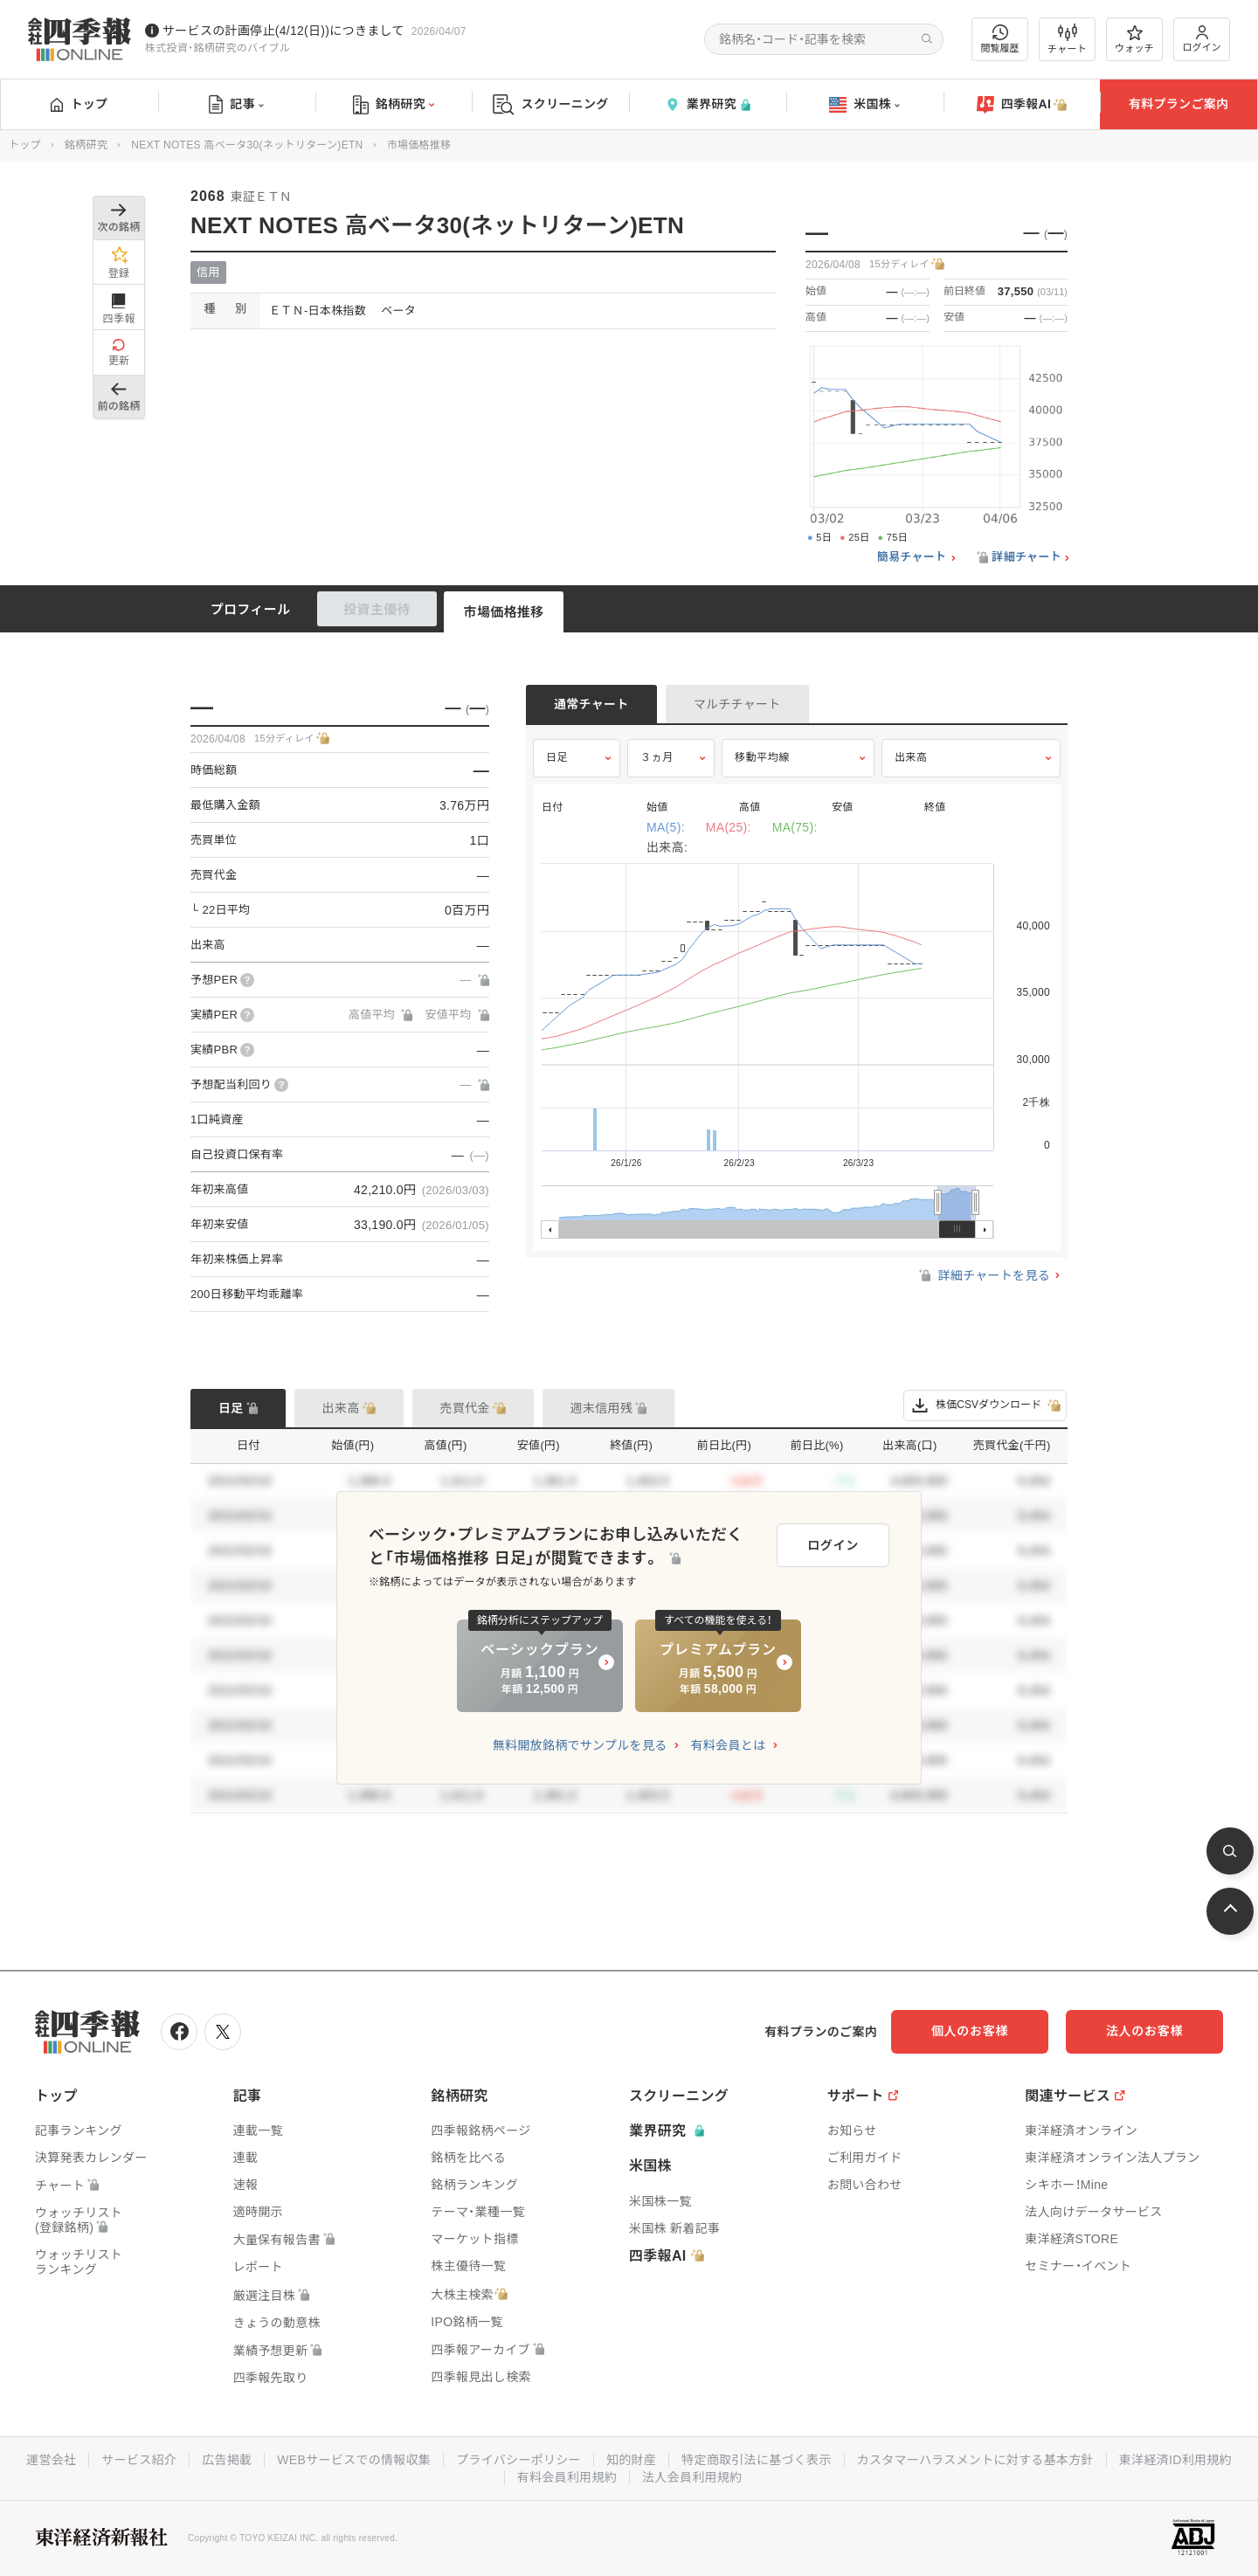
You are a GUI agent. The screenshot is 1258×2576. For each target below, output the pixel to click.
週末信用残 (601, 1408)
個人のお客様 (969, 2031)
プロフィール (251, 609)
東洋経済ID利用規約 (1175, 2460)
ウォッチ (1134, 39)
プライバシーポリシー (518, 2460)
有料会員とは (727, 1745)
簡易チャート (912, 557)
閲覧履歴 (1000, 38)
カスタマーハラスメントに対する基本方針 (975, 2460)
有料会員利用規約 (567, 2477)
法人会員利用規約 (692, 2477)
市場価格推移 (504, 611)
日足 (557, 757)
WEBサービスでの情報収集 (354, 2460)
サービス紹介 (138, 2460)
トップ (79, 104)
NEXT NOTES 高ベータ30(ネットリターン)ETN (247, 145)
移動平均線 (762, 757)
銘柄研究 (393, 104)
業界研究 (707, 104)
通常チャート (591, 704)
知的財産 (631, 2460)
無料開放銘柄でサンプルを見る (580, 1745)
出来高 (911, 757)
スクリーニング (551, 104)
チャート (1067, 39)
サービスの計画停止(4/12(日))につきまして (283, 31)
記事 (236, 104)
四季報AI (1022, 105)
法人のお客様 (1144, 2031)
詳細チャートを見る (983, 1275)
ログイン (1202, 38)
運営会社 (51, 2460)
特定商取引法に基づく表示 (756, 2460)
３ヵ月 (657, 757)
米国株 (864, 105)
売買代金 (465, 1408)
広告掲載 (227, 2460)
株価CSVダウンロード (985, 1405)
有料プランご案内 (1178, 104)
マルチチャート (737, 704)
